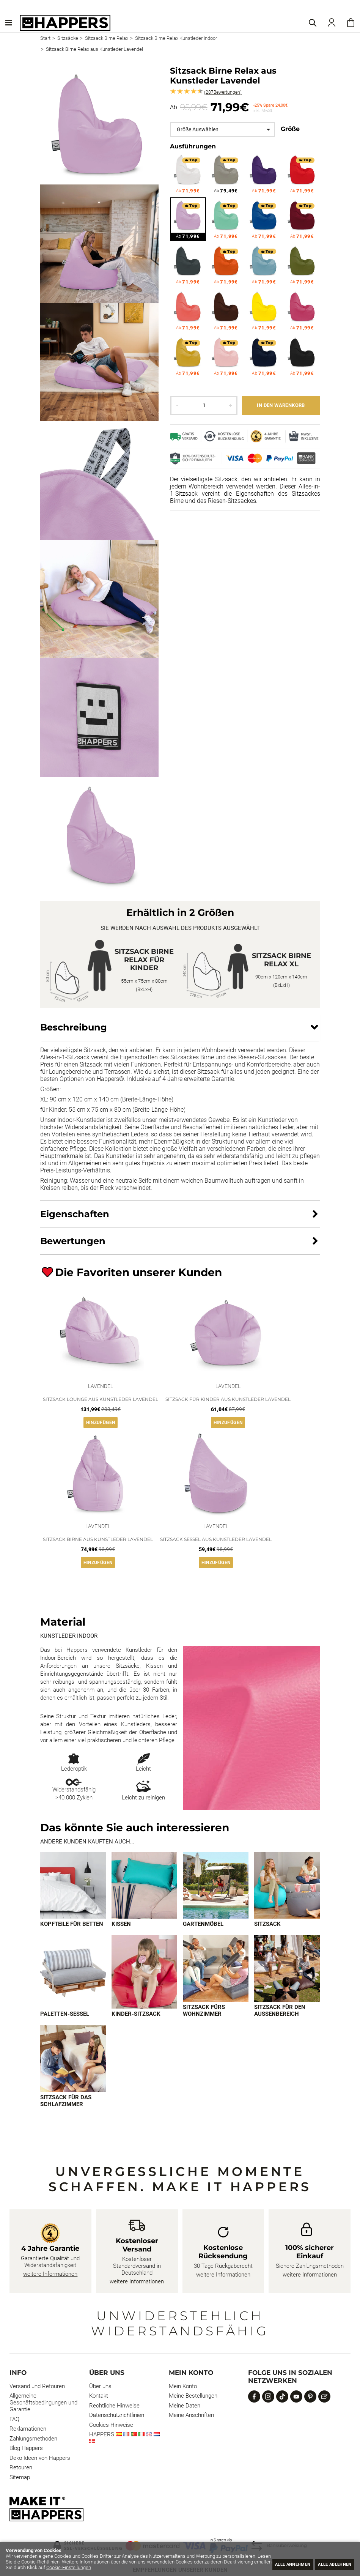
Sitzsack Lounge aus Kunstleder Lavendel (100, 1399)
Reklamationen (27, 2429)
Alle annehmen (279, 2563)
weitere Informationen (50, 2275)
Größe (290, 128)
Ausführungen (193, 146)
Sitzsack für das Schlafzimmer (65, 2102)
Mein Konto (183, 2387)
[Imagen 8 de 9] (287, 1969)
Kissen (121, 1924)
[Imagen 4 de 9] (287, 1885)
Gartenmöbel (203, 1924)
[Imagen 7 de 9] (215, 1969)
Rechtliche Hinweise (114, 2406)
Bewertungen (223, 92)
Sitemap (19, 2478)
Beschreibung (73, 1027)
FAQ (14, 2420)
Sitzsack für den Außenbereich (279, 2011)
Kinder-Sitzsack (136, 2014)
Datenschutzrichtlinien (116, 2416)
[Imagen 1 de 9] (73, 1885)
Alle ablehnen (330, 2563)
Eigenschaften (74, 1213)
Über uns (100, 2387)
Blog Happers (26, 2449)
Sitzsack (267, 1924)
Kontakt (98, 2396)
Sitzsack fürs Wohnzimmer (204, 2011)
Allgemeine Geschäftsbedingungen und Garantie (43, 2403)
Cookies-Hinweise (111, 2426)
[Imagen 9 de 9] (73, 2059)
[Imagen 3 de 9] (215, 1885)
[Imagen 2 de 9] (144, 1885)
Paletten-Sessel (64, 2014)
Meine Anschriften (191, 2416)
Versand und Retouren (37, 2387)
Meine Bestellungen (193, 2396)
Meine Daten (184, 2406)
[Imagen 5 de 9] (73, 1972)
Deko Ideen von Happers (39, 2459)
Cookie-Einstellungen (137, 2567)
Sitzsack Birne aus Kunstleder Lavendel (98, 1539)
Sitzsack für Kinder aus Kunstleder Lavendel (228, 1399)
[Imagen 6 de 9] (144, 1972)
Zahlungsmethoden (33, 2439)
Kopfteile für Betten (71, 1924)
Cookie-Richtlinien (90, 2562)
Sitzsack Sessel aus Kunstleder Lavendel (216, 1539)
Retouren (20, 2468)
